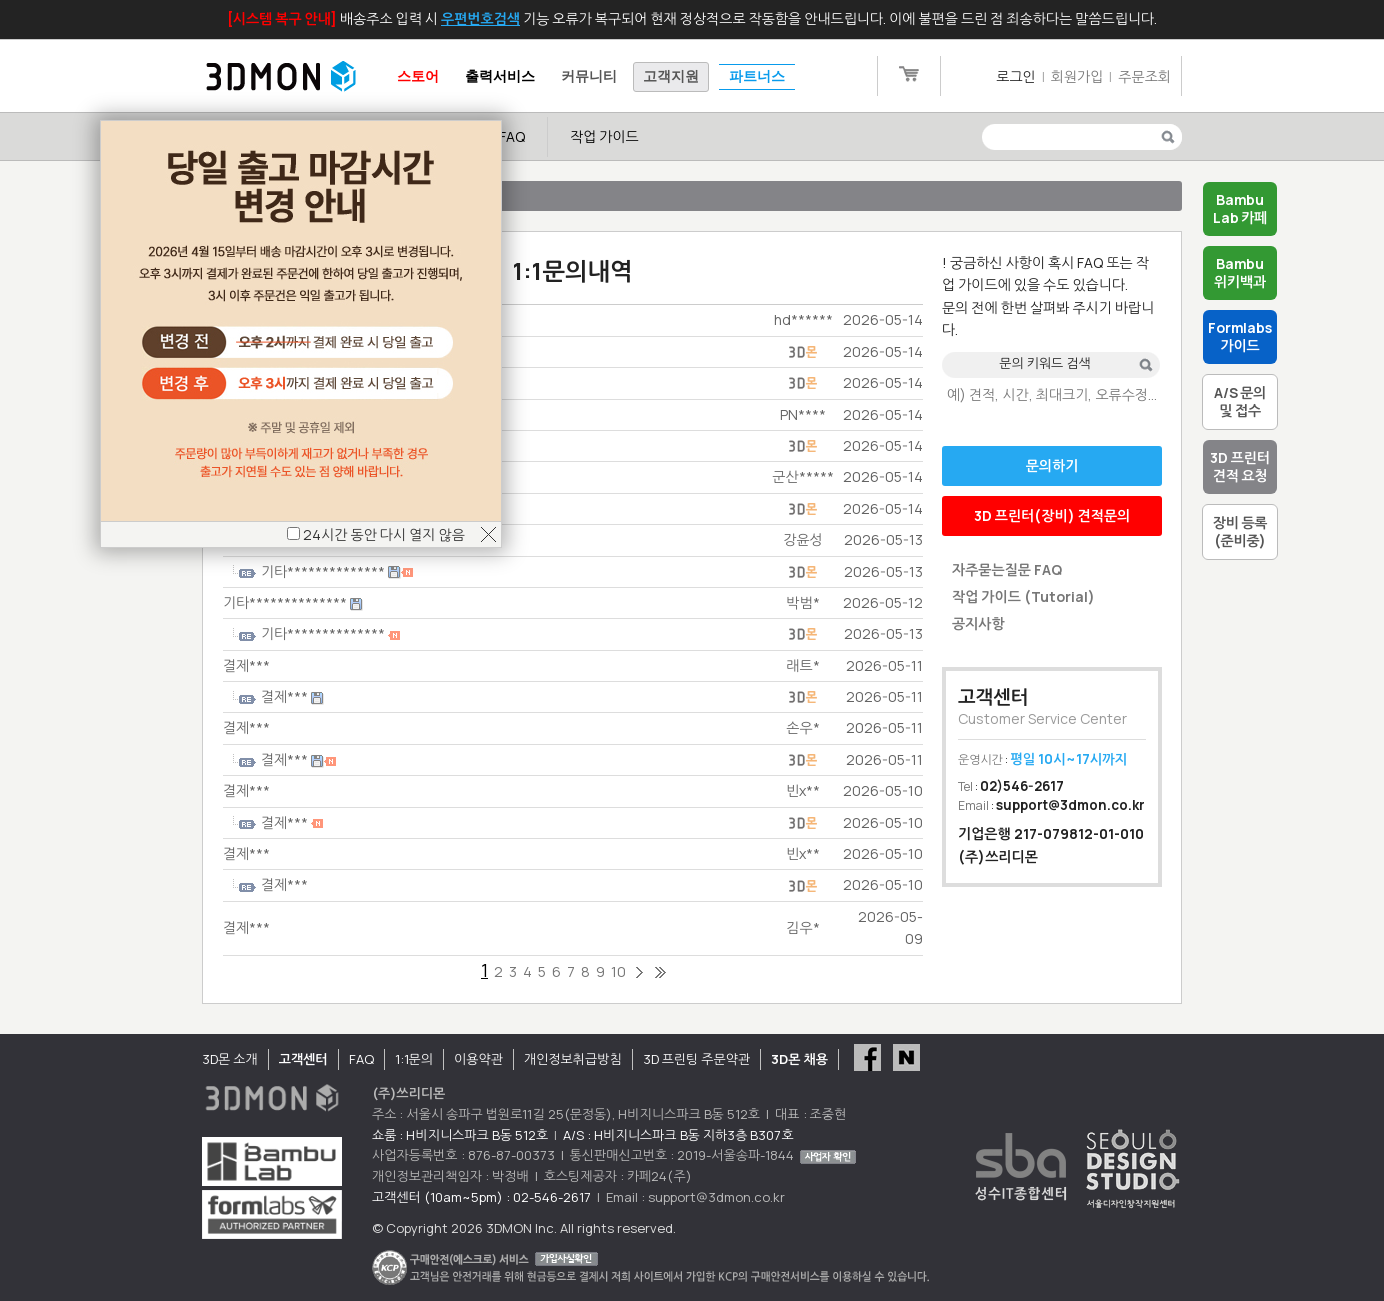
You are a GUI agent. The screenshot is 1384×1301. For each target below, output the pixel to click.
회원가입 (1077, 76)
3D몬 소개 (230, 1059)
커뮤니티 (589, 76)
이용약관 (478, 1059)
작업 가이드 (604, 136)
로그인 (1015, 76)
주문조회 (1144, 76)
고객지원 (671, 76)
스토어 (418, 76)
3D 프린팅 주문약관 (697, 1059)
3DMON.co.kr (281, 77)
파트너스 (757, 76)
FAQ (512, 136)
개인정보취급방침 (573, 1059)
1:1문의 (414, 1059)
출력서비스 (500, 76)
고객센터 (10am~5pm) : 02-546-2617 (481, 1197)
